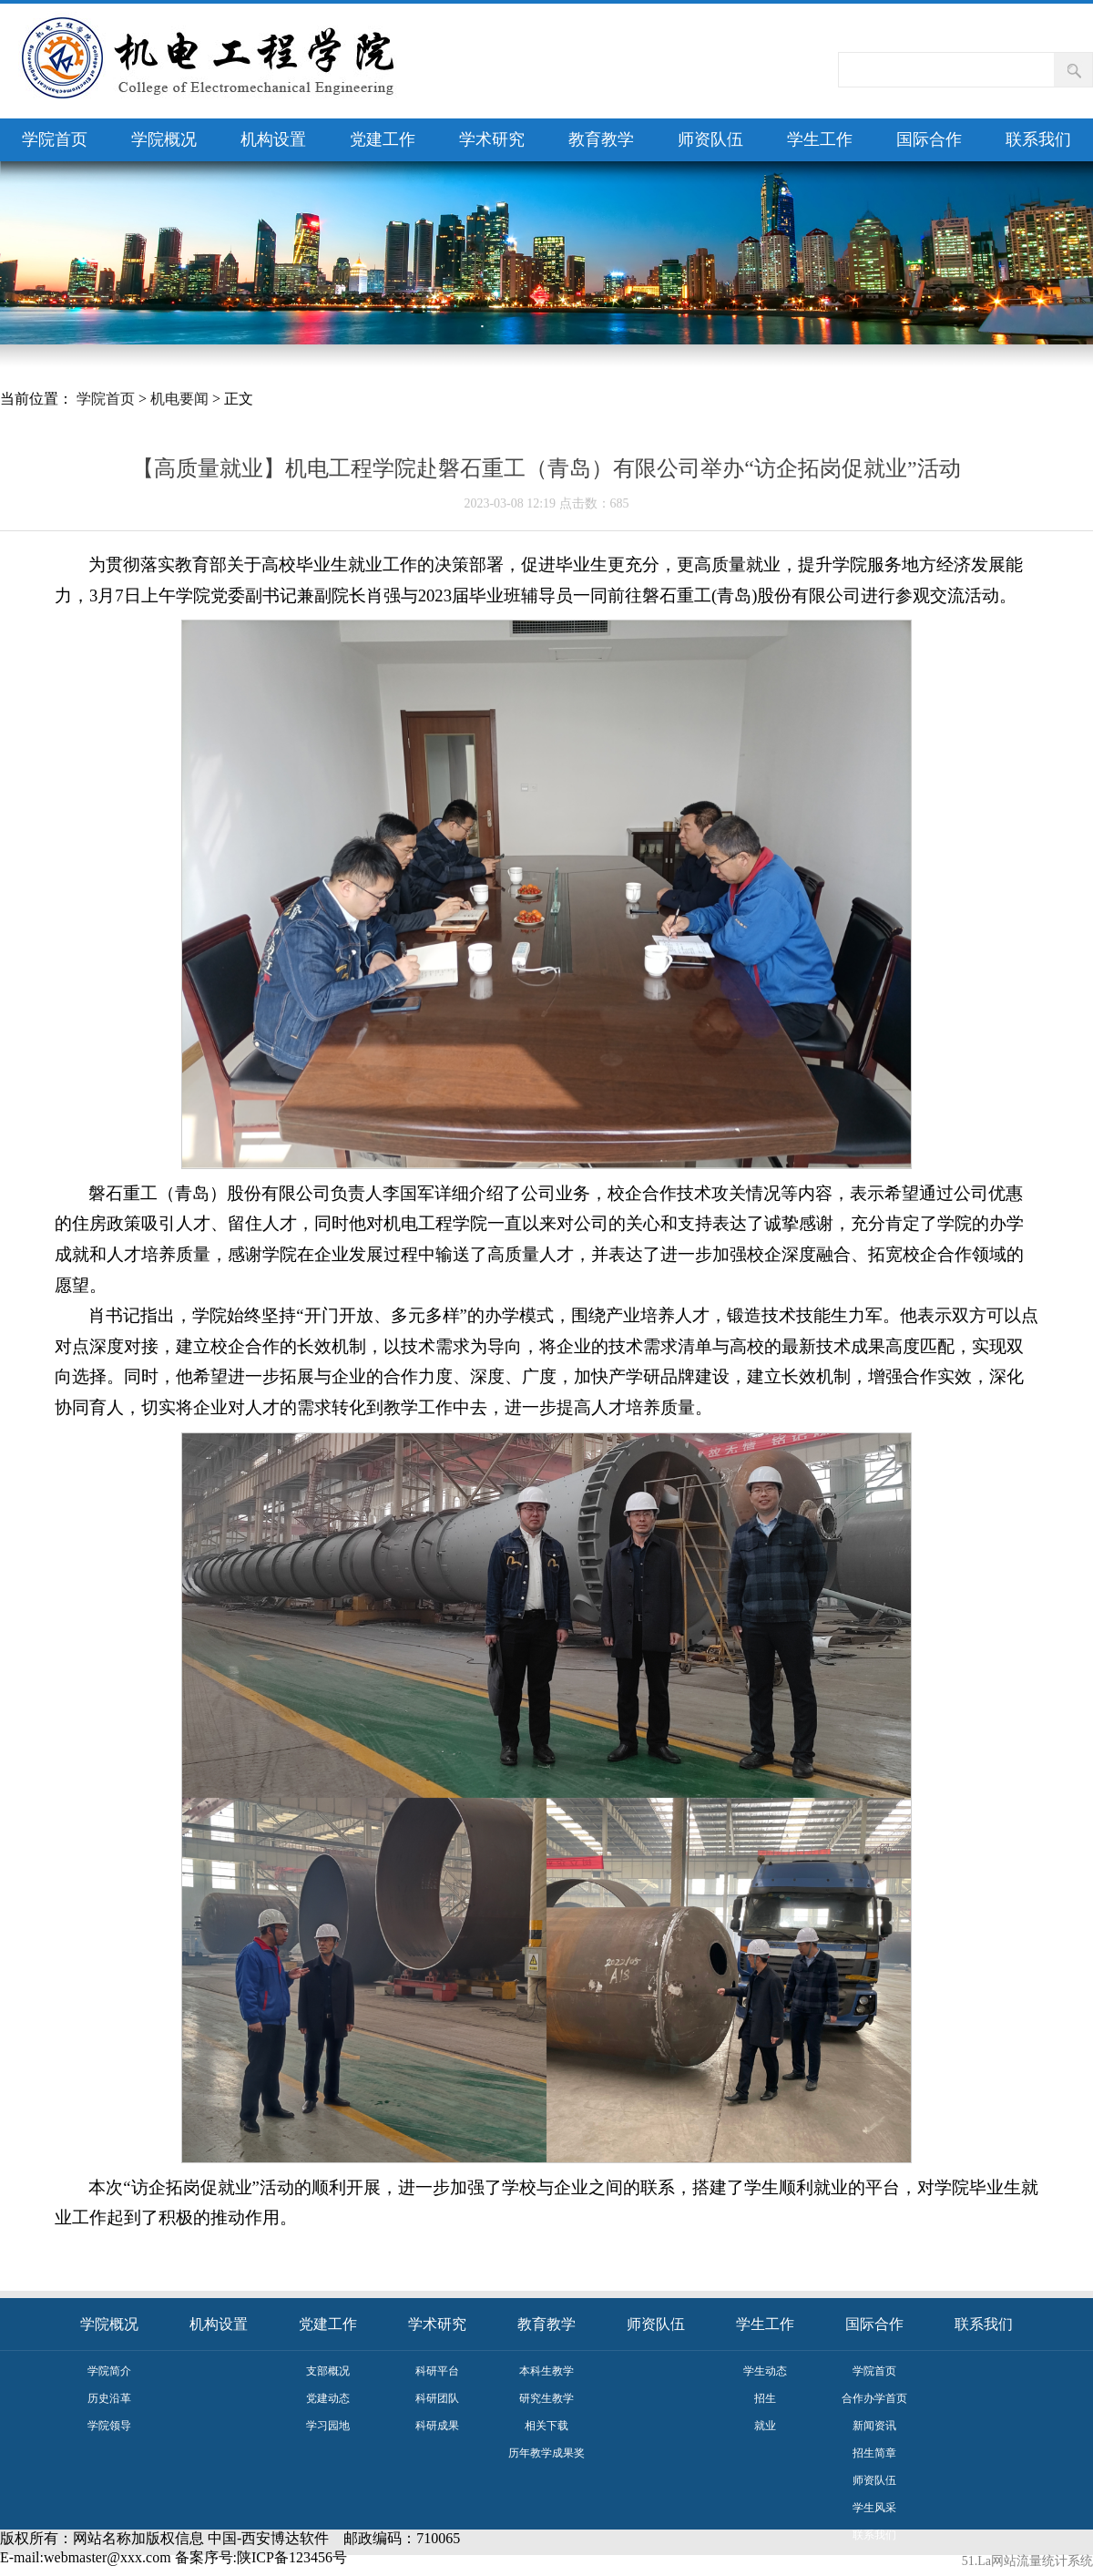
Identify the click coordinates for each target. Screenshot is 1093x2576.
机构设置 (273, 139)
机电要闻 (179, 398)
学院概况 (164, 139)
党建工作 (382, 139)
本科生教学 (546, 2371)
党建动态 (328, 2398)
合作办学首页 (874, 2398)
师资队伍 (710, 139)
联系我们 (1038, 139)
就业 (765, 2425)
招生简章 (874, 2453)
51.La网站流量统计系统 (1027, 2561)
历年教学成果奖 (546, 2453)
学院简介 (109, 2371)
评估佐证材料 (874, 2562)
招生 (765, 2398)
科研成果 (437, 2425)
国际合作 (929, 139)
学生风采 (874, 2507)
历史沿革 (109, 2398)
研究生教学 (546, 2398)
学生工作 (820, 139)
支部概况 (328, 2371)
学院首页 (54, 139)
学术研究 (492, 139)
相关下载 (546, 2425)
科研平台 (437, 2371)
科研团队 (437, 2398)
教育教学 (601, 139)
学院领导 (109, 2425)
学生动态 (765, 2371)
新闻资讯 (874, 2425)
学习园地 (328, 2425)
